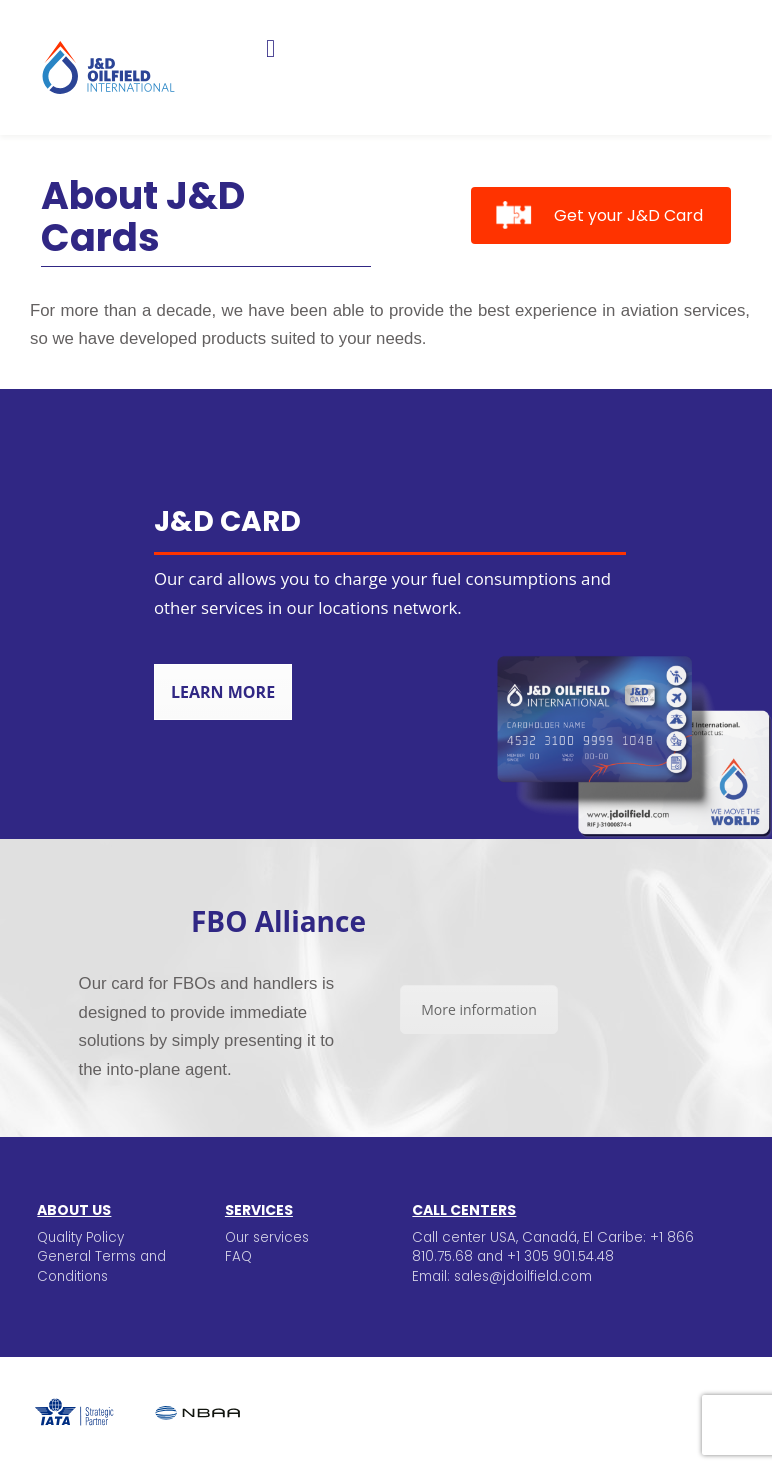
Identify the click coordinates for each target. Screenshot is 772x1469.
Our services (267, 1237)
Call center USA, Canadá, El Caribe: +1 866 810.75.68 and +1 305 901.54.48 (553, 1247)
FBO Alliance (278, 921)
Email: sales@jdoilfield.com (502, 1276)
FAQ (238, 1256)
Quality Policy (80, 1237)
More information (478, 1009)
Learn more (223, 692)
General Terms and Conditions (101, 1266)
